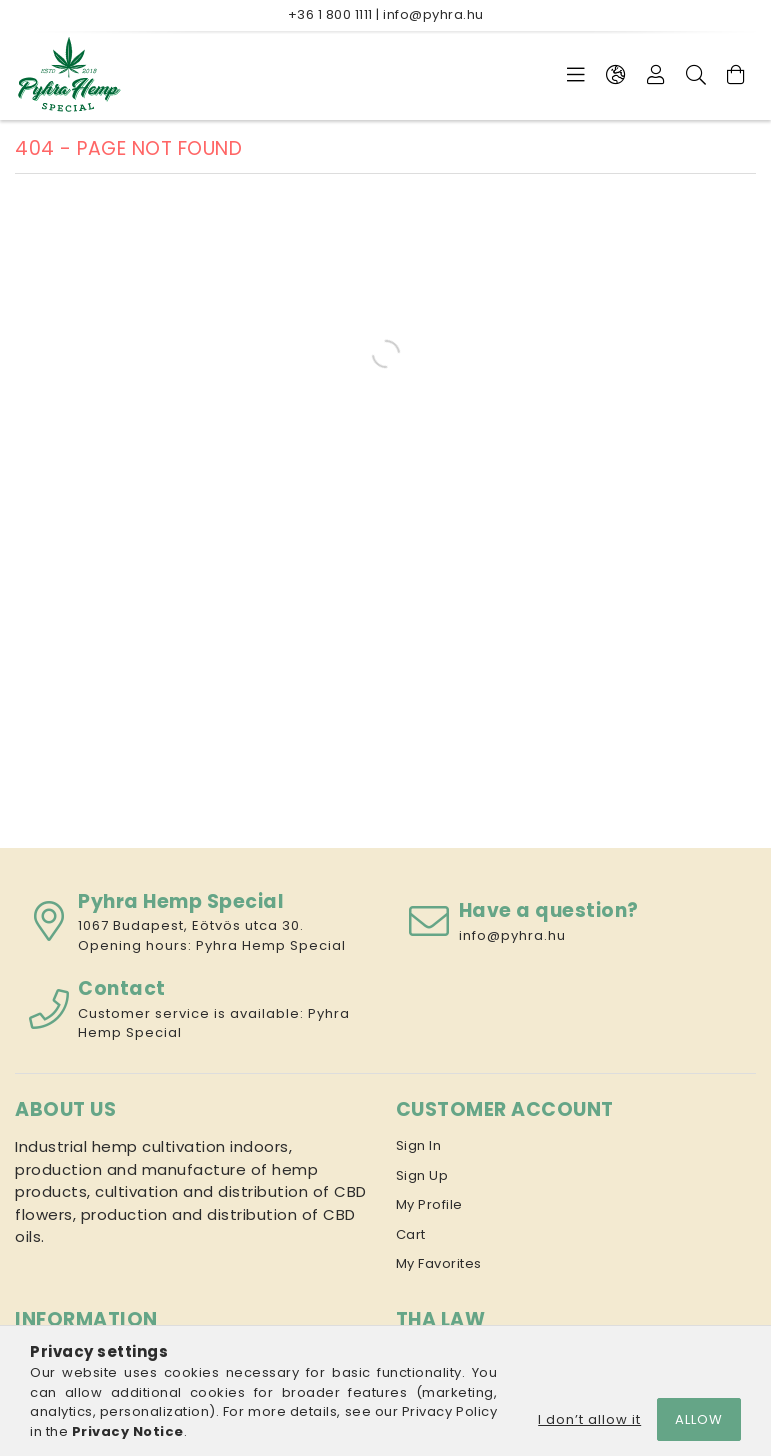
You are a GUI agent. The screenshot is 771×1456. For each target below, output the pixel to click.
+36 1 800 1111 (330, 14)
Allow (699, 1419)
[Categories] (576, 75)
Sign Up (422, 1175)
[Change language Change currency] (616, 75)
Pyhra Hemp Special (271, 945)
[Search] (696, 75)
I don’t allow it (589, 1419)
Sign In (419, 1145)
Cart (411, 1234)
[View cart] (736, 75)
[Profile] (656, 75)
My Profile (429, 1204)
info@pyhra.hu (433, 14)
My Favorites (439, 1263)
